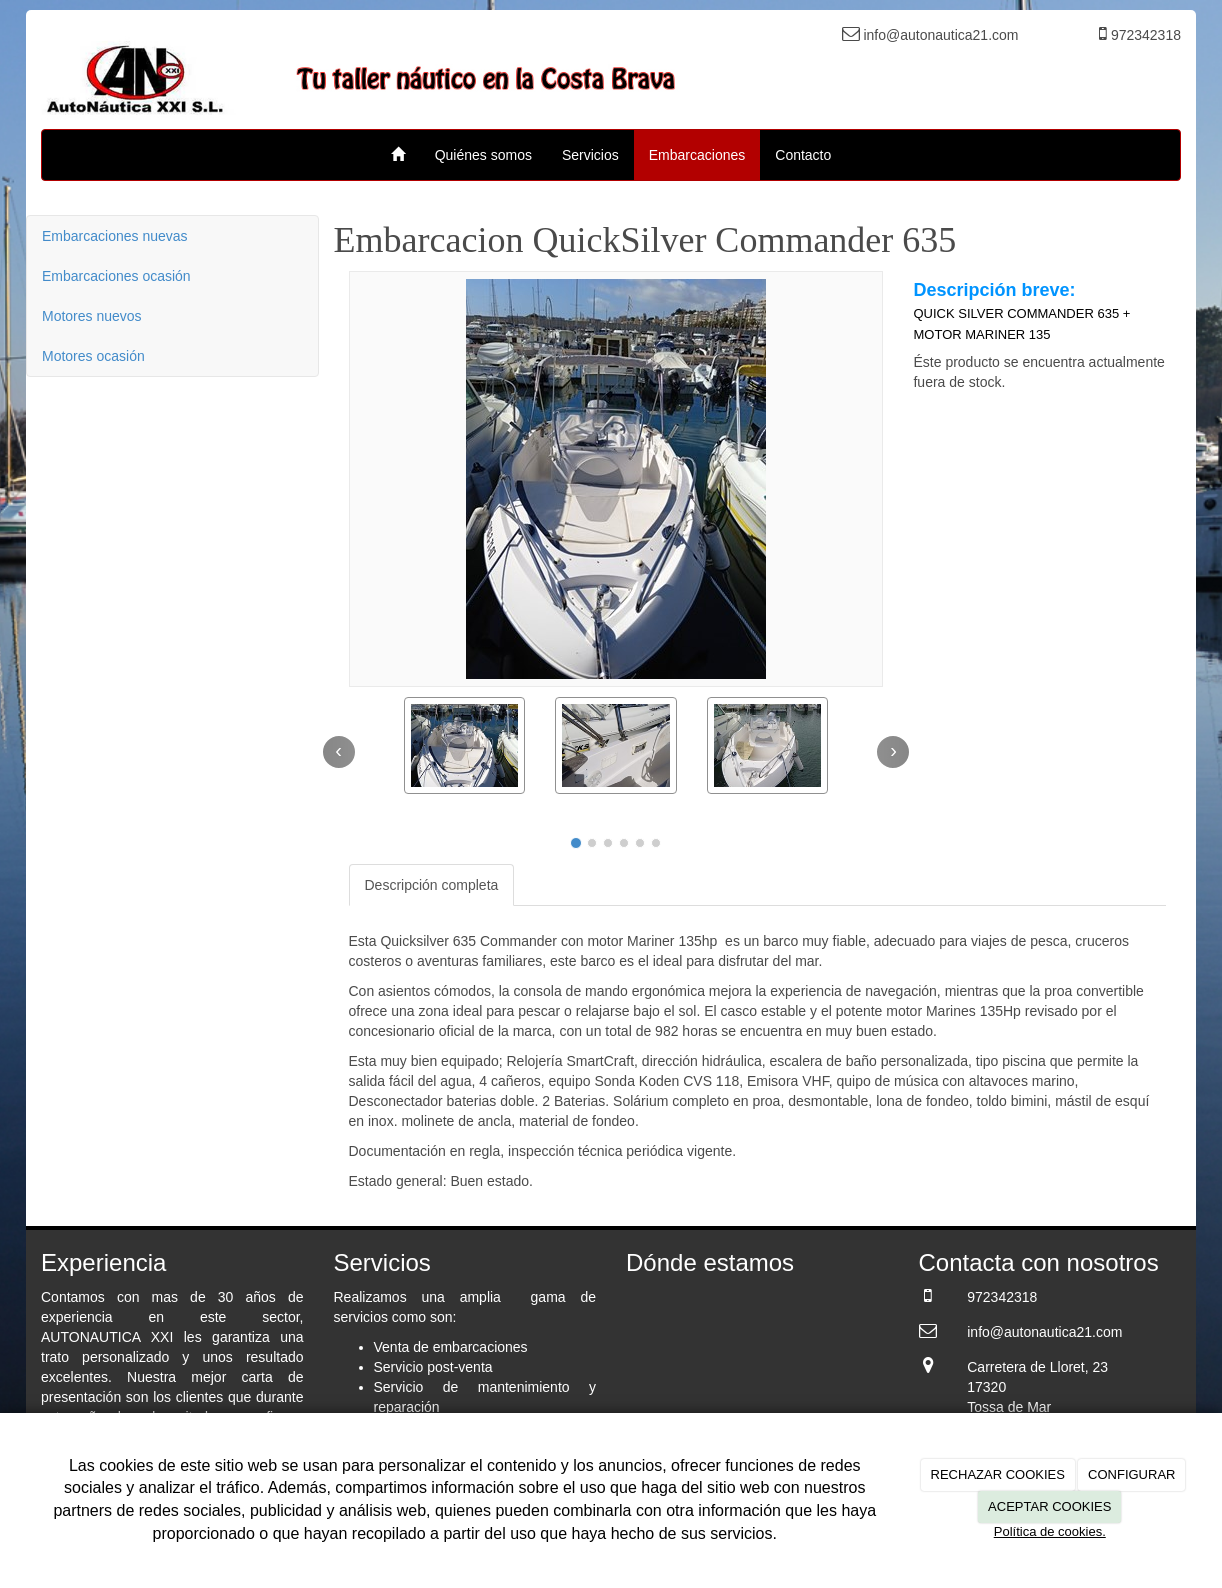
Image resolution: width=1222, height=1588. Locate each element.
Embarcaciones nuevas (115, 236)
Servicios (590, 155)
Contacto (803, 155)
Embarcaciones (697, 155)
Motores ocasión (93, 356)
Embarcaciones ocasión (116, 276)
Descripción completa (432, 885)
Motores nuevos (92, 316)
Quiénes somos (483, 155)
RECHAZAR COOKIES (998, 1474)
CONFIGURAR (1131, 1474)
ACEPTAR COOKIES (1049, 1506)
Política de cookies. (1050, 1531)
